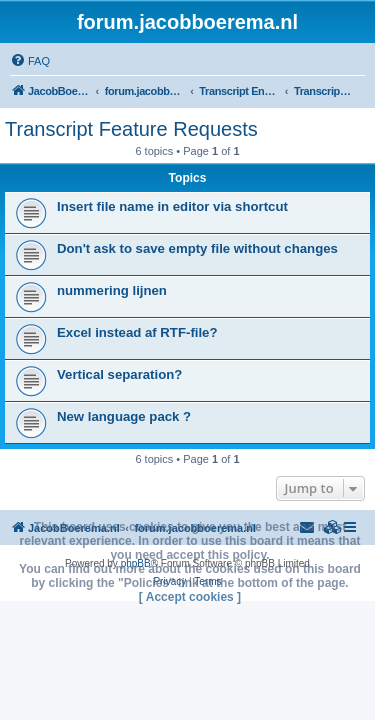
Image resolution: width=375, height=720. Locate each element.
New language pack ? (124, 416)
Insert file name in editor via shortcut (172, 206)
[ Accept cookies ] (190, 597)
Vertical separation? (119, 374)
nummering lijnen (112, 290)
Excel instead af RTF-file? (137, 332)
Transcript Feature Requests (131, 129)
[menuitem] (30, 61)
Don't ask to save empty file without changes (197, 248)
